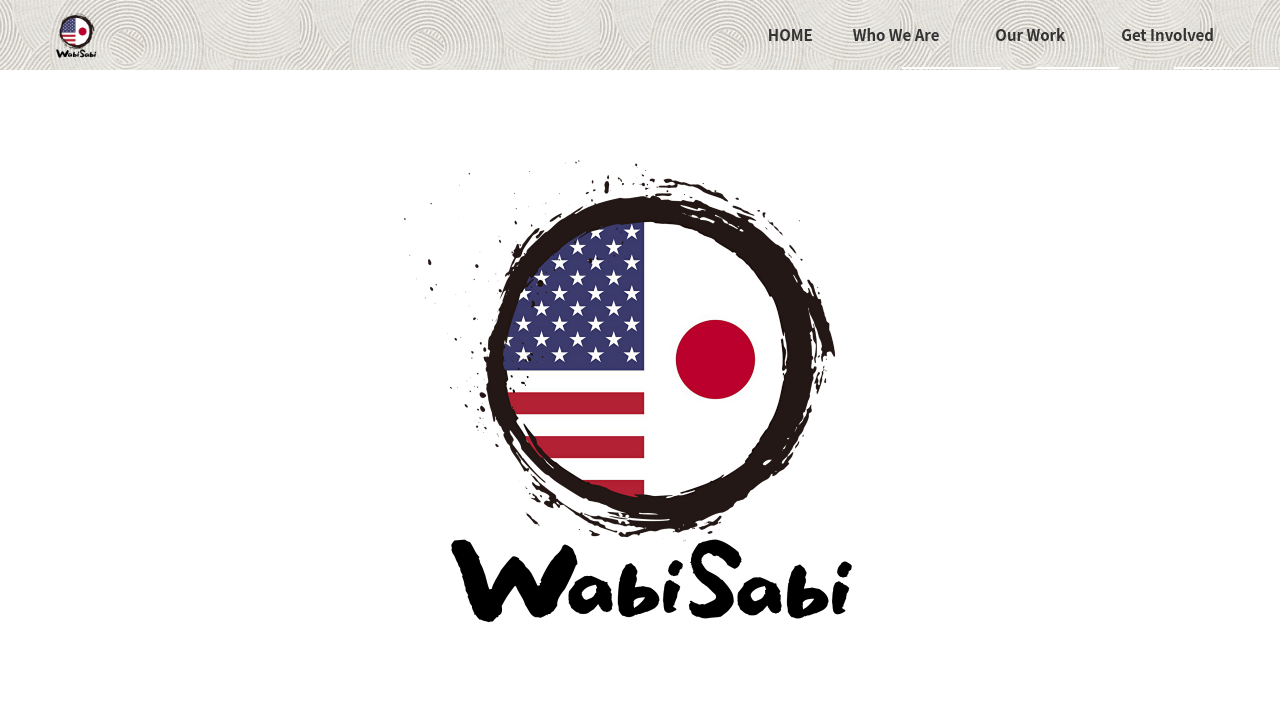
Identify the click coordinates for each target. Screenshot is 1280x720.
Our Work (1030, 34)
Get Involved (1167, 34)
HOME (790, 34)
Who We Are (896, 34)
